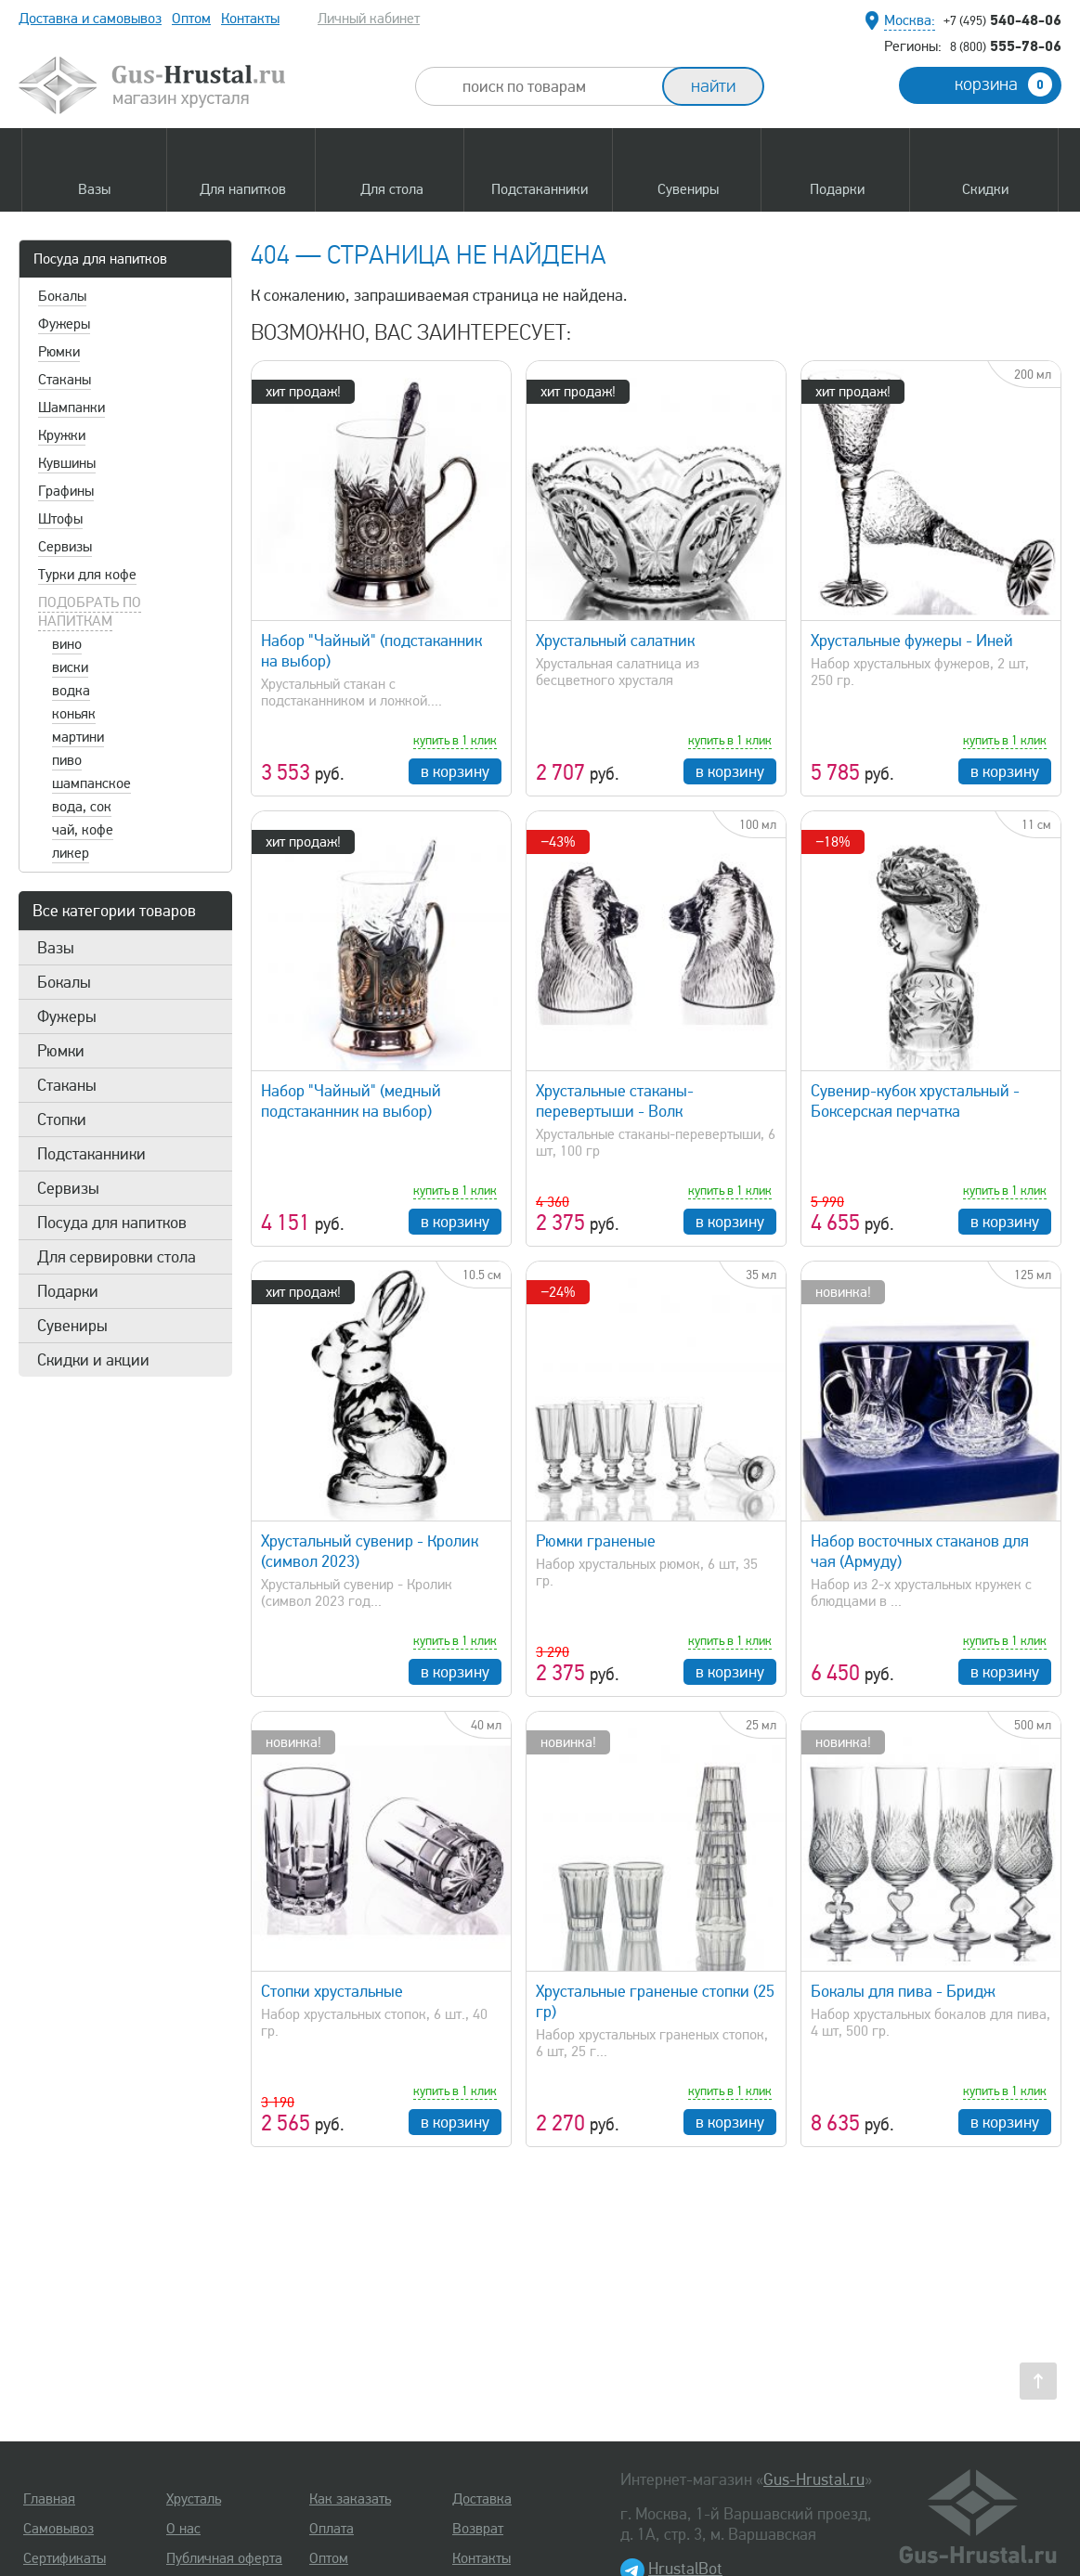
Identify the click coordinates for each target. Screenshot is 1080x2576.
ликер (70, 853)
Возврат (477, 2528)
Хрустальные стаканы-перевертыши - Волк (615, 1101)
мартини (78, 737)
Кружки (61, 435)
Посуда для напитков (100, 259)
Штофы (60, 519)
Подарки (67, 1291)
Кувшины (67, 463)
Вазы (55, 948)
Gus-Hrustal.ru (814, 2479)
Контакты (250, 18)
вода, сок (81, 806)
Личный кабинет (369, 18)
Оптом (191, 18)
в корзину (455, 771)
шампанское (91, 783)
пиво (67, 760)
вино (67, 644)
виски (70, 667)
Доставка (482, 2499)
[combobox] (555, 86)
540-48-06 (1002, 19)
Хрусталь (193, 2499)
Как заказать (350, 2499)
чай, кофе (82, 830)
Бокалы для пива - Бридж (903, 1991)
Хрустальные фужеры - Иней (912, 640)
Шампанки (71, 407)
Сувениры (72, 1325)
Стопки (61, 1119)
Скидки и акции (93, 1360)
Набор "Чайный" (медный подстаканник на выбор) (351, 1101)
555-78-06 (1005, 45)
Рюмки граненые (596, 1541)
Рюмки (59, 352)
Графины (66, 491)
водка (71, 690)
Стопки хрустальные (332, 1991)
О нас (183, 2528)
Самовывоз (58, 2528)
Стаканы (64, 379)
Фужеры (64, 324)
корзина (1003, 84)
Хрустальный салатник (615, 640)
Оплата (331, 2528)
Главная (49, 2499)
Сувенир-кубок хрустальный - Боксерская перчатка (915, 1101)
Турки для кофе (87, 574)
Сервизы (65, 546)
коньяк (74, 714)
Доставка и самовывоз (90, 18)
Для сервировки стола (116, 1257)
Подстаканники (91, 1154)
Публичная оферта (224, 2558)
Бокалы (62, 296)
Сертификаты (64, 2558)
